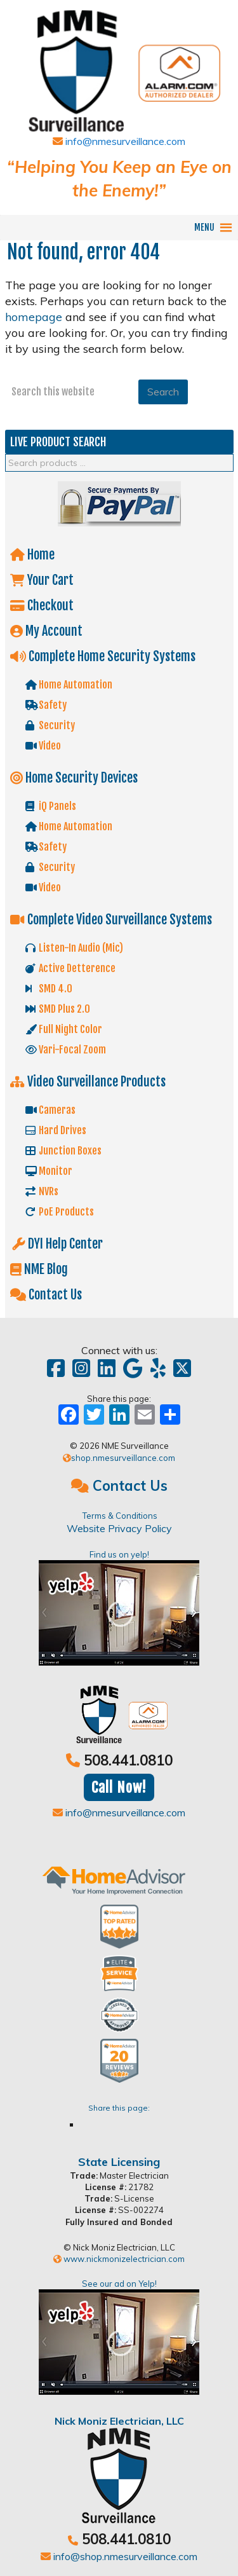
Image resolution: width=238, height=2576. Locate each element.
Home (36, 555)
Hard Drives (55, 1130)
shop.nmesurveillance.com (119, 1458)
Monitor (48, 1171)
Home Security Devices (78, 778)
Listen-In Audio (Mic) (74, 948)
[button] (204, 227)
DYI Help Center (60, 1244)
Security (50, 725)
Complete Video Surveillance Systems (115, 920)
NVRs (41, 1191)
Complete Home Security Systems (106, 656)
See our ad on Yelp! (119, 2336)
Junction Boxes (63, 1150)
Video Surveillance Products (92, 1082)
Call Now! (119, 1787)
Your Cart (46, 580)
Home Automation (68, 684)
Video (43, 745)
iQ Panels (50, 806)
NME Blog (43, 1269)
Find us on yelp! (119, 1607)
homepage (33, 317)
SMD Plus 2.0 (57, 1009)
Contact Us (50, 1295)
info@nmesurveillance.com (119, 141)
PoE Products (59, 1211)
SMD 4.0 (48, 988)
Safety (46, 705)
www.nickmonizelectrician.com (119, 2259)
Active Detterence (70, 968)
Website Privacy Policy (119, 1528)
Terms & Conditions (120, 1516)
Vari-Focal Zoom (65, 1049)
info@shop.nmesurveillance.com (119, 2556)
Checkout (46, 605)
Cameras (50, 1110)
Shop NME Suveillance (118, 64)
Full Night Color (63, 1029)
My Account (50, 631)
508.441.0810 (128, 1760)
